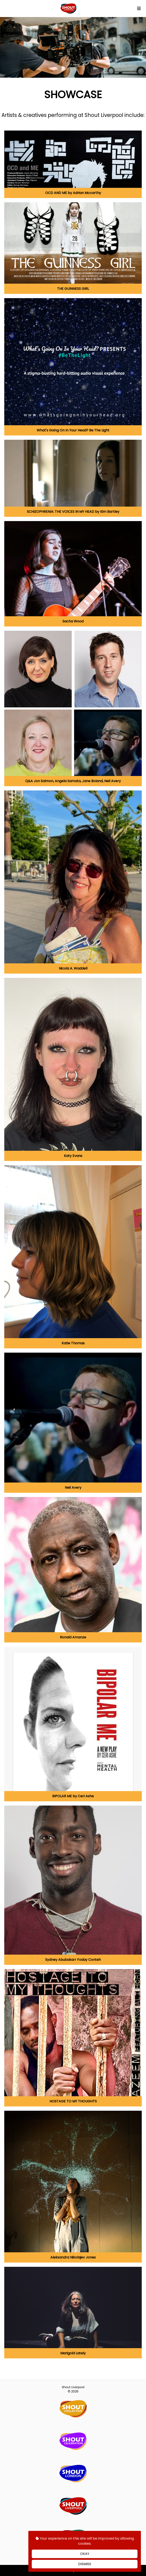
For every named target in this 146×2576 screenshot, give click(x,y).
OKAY (84, 2553)
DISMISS (84, 2564)
